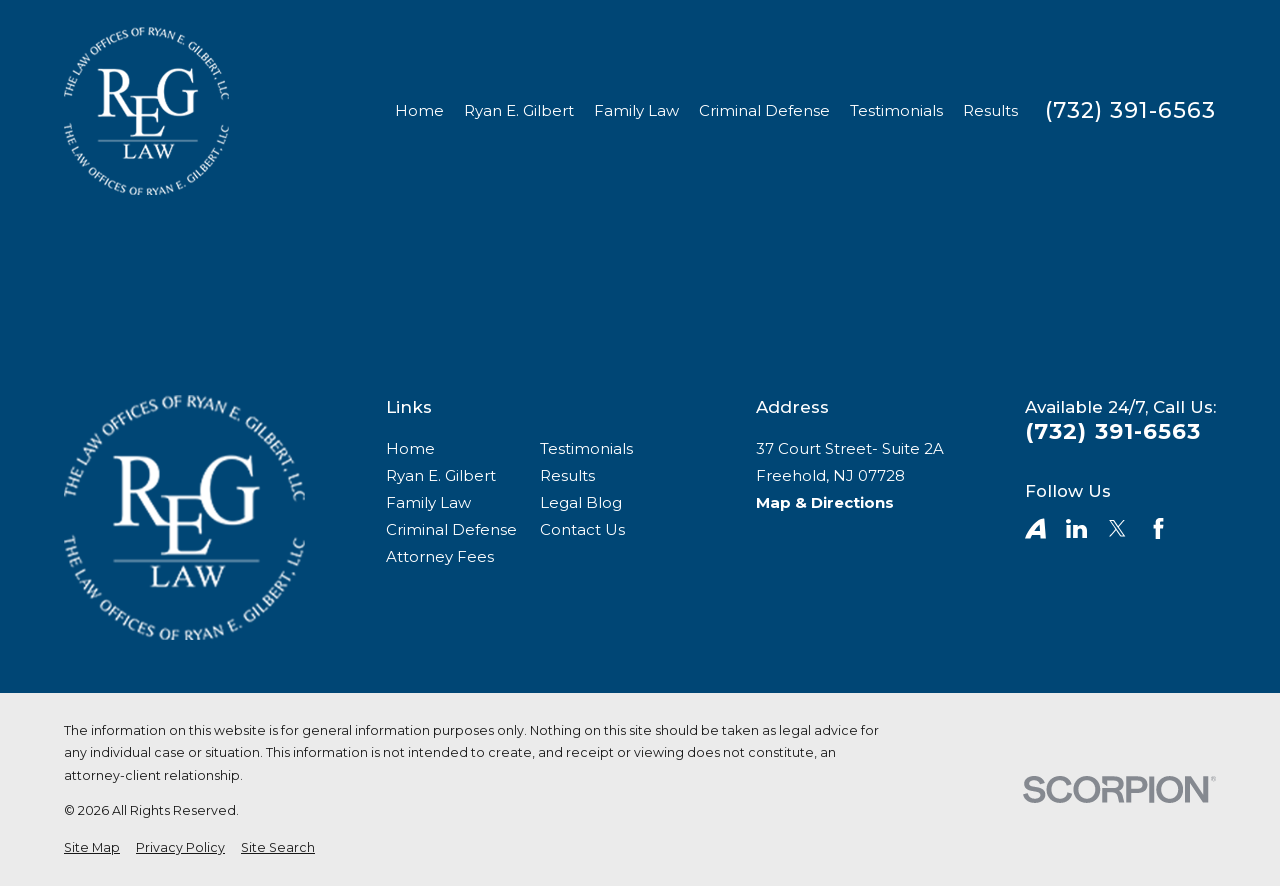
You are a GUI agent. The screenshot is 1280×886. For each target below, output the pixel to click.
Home (410, 448)
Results (567, 475)
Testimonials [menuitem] (896, 110)
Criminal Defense (451, 529)
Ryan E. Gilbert (441, 475)
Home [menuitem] (419, 110)
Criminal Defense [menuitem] (764, 110)
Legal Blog (581, 502)
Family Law (428, 502)
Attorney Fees (440, 556)
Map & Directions (825, 502)
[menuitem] (92, 848)
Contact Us (582, 529)
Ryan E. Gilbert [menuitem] (519, 110)
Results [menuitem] (990, 110)
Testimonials (586, 448)
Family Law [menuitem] (636, 110)
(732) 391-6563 (1130, 111)
